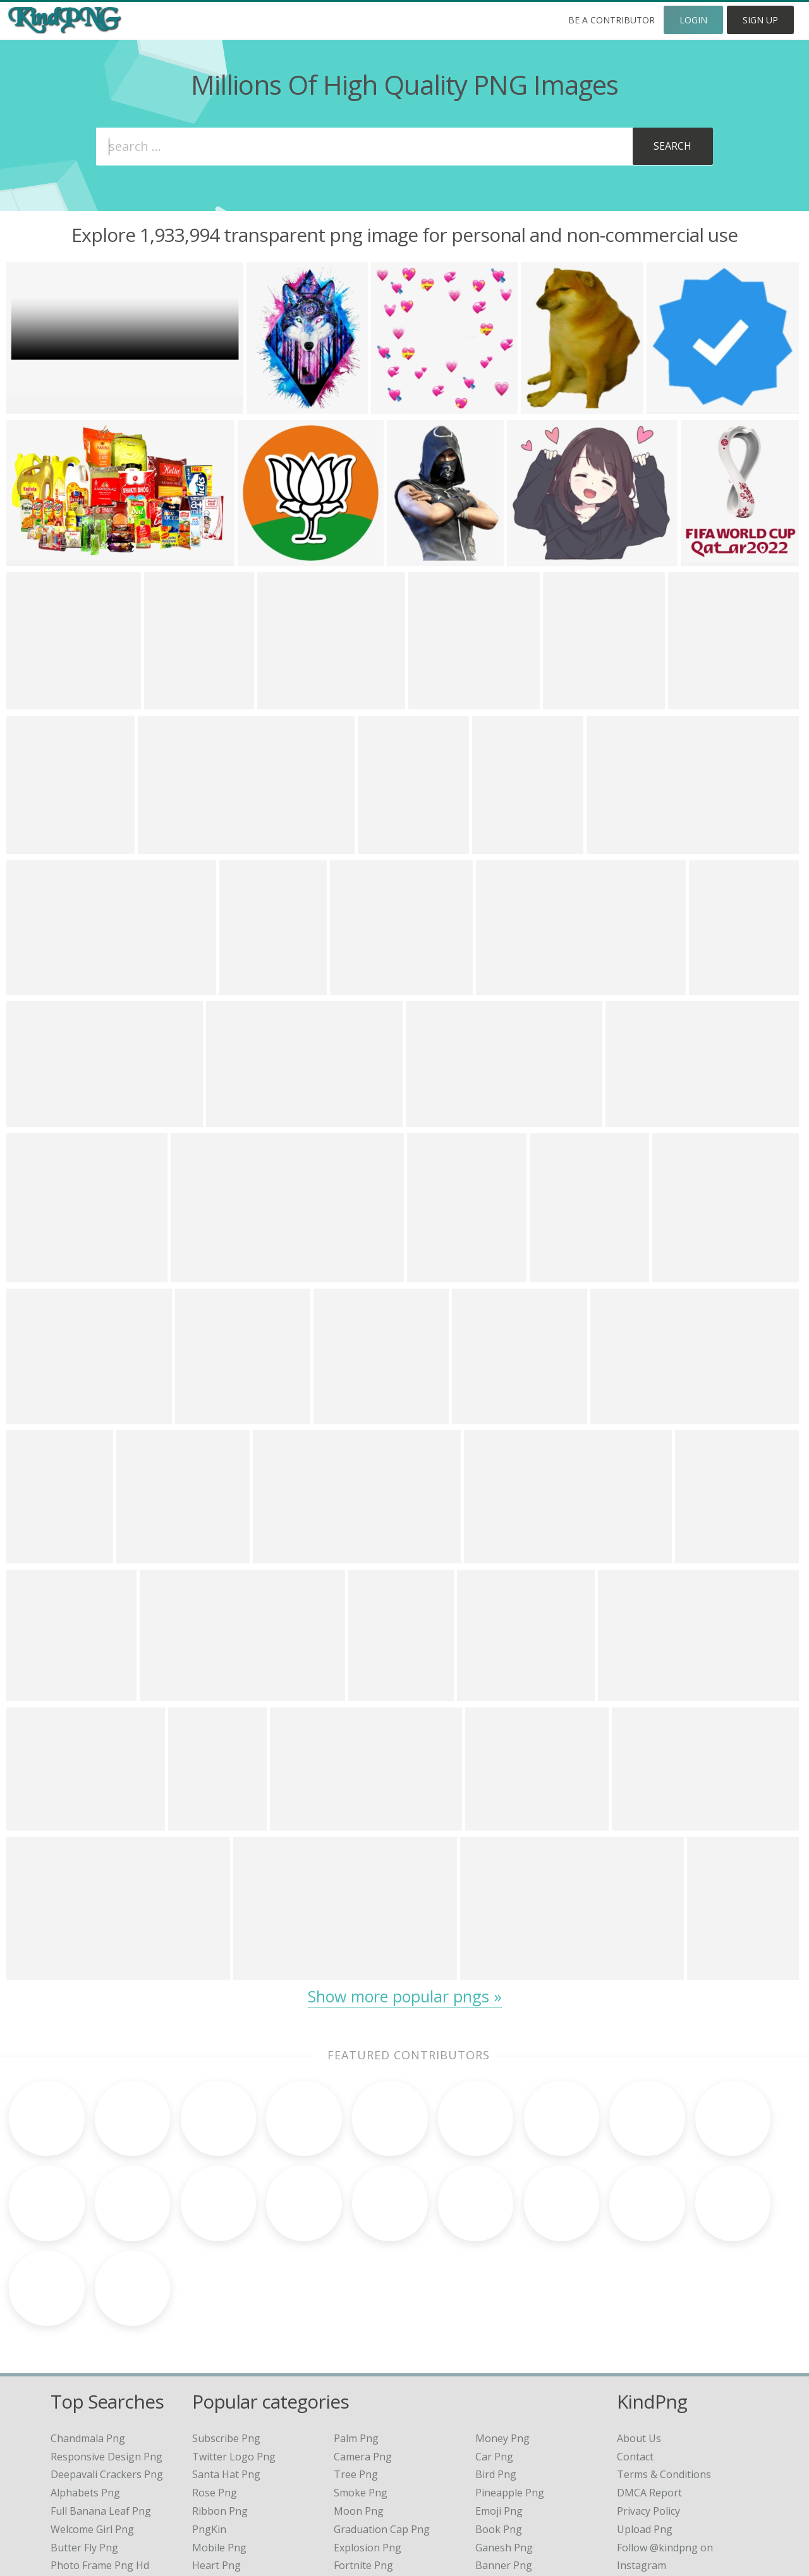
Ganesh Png (504, 2446)
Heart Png (216, 2465)
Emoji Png (499, 2410)
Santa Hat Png (226, 2374)
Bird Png (495, 2374)
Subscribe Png (226, 2337)
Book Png (498, 2428)
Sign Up (760, 20)
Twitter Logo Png (234, 2355)
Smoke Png (360, 2392)
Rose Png (214, 2392)
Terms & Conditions (664, 2374)
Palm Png (356, 2337)
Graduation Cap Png (382, 2428)
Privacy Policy (648, 2410)
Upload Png (644, 2428)
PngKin (209, 2428)
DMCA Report (649, 2392)
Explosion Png (367, 2446)
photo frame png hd (100, 2465)
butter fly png (84, 2446)
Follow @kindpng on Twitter (683, 2483)
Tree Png (356, 2374)
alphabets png (85, 2392)
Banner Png (503, 2465)
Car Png (494, 2355)
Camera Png (363, 2355)
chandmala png (88, 2337)
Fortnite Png (363, 2465)
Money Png (502, 2337)
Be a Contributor (611, 20)
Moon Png (359, 2410)
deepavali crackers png (107, 2374)
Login (693, 20)
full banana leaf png (101, 2410)
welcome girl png (92, 2428)
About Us (639, 2337)
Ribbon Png (220, 2410)
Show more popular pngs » (405, 1996)
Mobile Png (219, 2446)
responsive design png (106, 2355)
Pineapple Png (509, 2392)
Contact (635, 2355)
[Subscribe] (672, 147)
